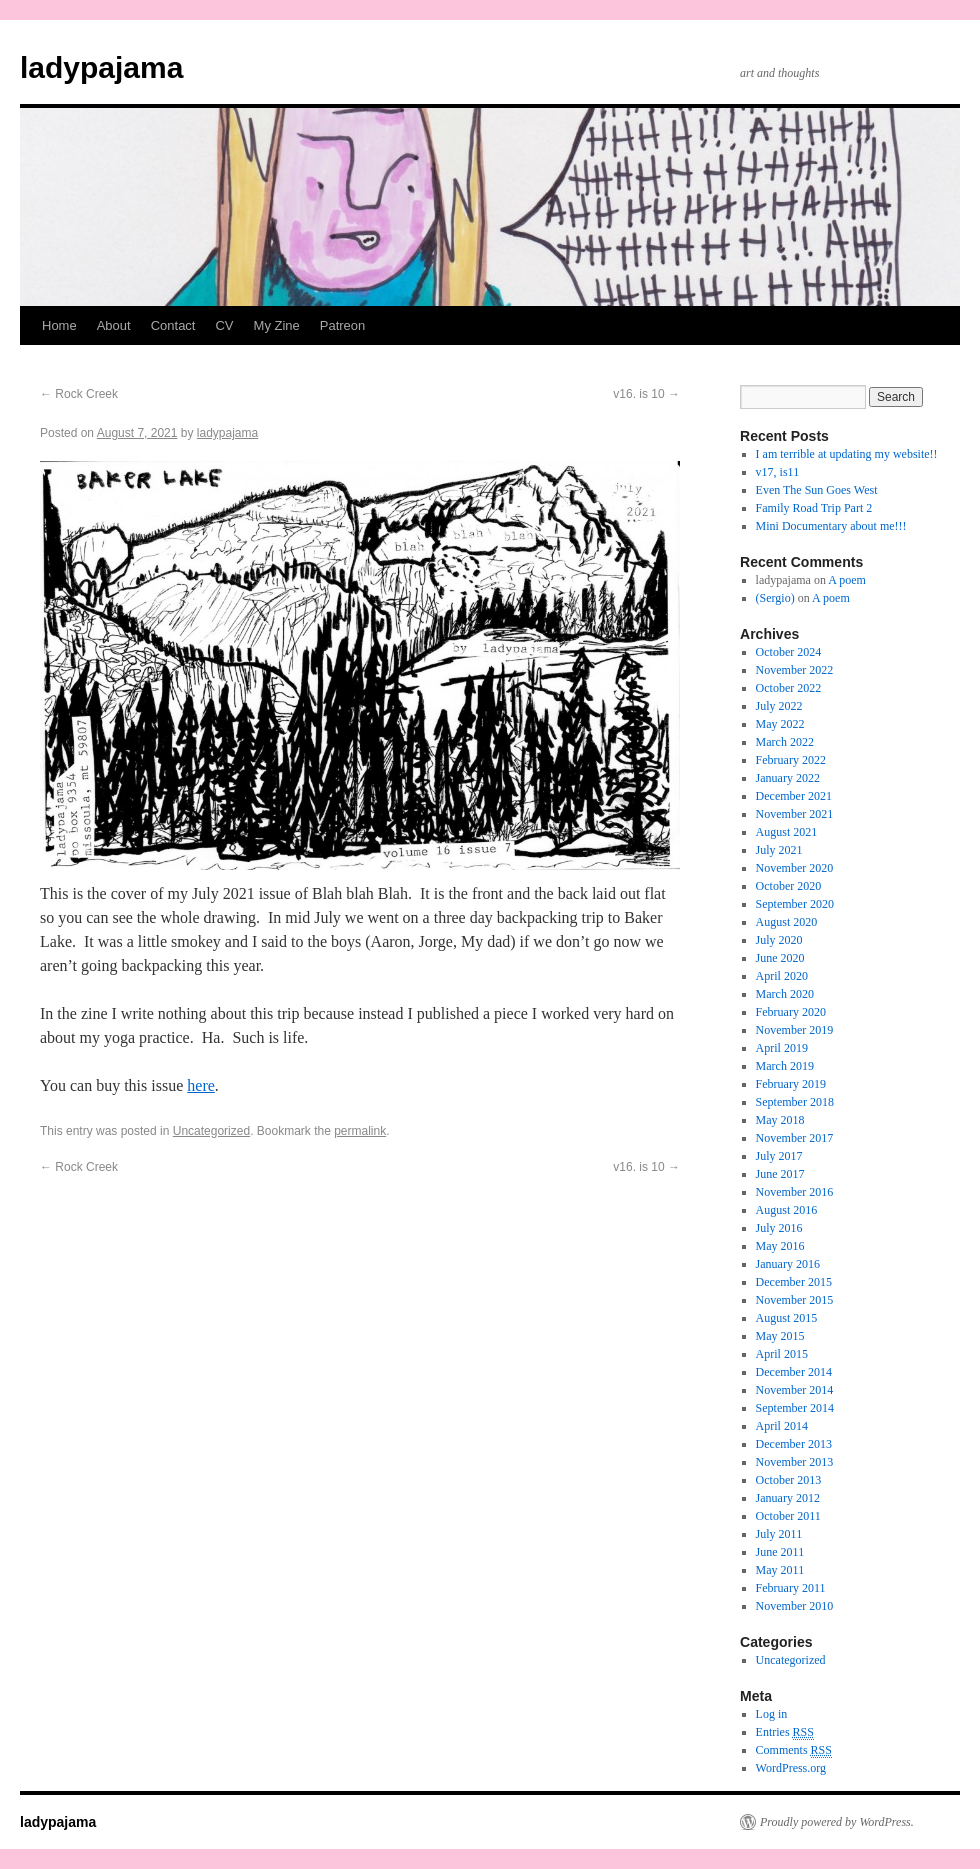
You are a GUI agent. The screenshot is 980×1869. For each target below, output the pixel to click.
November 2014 (795, 1390)
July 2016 (779, 1228)
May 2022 (780, 724)
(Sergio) (775, 598)
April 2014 (782, 1426)
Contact (173, 325)
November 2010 (795, 1606)
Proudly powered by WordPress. (837, 1822)
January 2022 (788, 778)
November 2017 (795, 1138)
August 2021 (787, 832)
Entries (785, 1732)
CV (224, 325)
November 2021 (795, 814)
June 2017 (780, 1174)
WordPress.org (791, 1768)
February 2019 (791, 1084)
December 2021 (794, 796)
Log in (772, 1714)
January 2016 (788, 1264)
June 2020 (780, 958)
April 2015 (782, 1354)
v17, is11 (778, 472)
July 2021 (779, 850)
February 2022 (791, 760)
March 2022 (785, 742)
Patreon (343, 325)
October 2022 (789, 688)
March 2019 (785, 1066)
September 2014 (795, 1408)
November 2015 (795, 1300)
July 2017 (779, 1156)
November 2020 (795, 868)
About (114, 325)
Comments (794, 1750)
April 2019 (782, 1048)
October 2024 (789, 652)
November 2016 (795, 1192)
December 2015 (794, 1282)
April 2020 (782, 976)
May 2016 (780, 1246)
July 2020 (779, 940)
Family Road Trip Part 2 (814, 508)
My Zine (277, 325)
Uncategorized (211, 1131)
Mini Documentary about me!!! (831, 526)
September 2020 (795, 904)
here (201, 1085)
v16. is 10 (646, 394)
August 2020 (787, 922)
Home (59, 325)
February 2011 (791, 1588)
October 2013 (789, 1480)
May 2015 (780, 1336)
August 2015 (787, 1318)
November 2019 (795, 1030)
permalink (360, 1131)
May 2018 (780, 1120)
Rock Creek (79, 394)
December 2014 (794, 1372)
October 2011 (788, 1516)
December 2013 (794, 1444)
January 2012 (788, 1498)
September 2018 (795, 1102)
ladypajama (101, 67)
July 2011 (779, 1534)
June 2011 (780, 1552)
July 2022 (779, 706)
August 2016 (787, 1210)
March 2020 (785, 994)
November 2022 (795, 670)
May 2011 (780, 1570)
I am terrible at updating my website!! (847, 454)
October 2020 (789, 886)
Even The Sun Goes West (817, 490)
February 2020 (791, 1012)
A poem (847, 580)
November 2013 (795, 1462)
